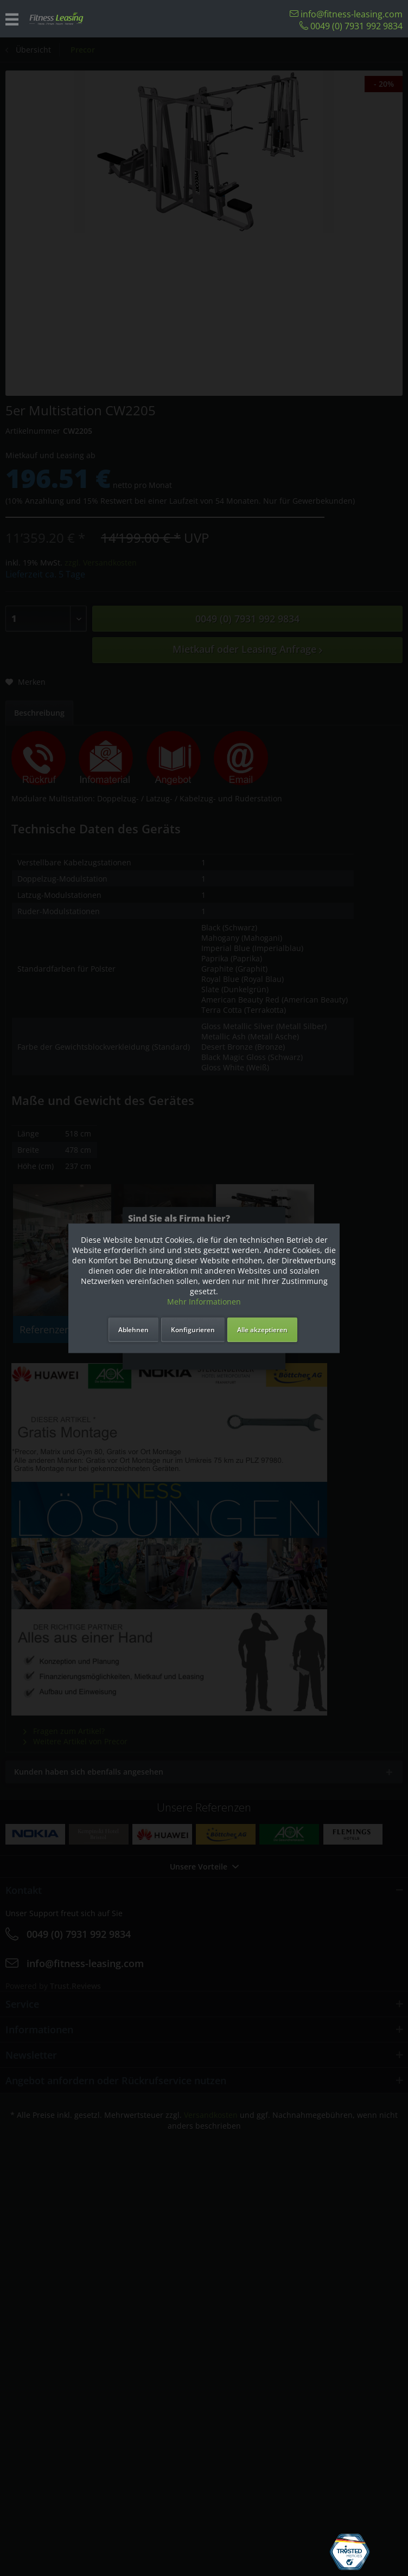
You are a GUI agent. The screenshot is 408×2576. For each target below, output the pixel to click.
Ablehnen (133, 1329)
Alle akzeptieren (262, 1329)
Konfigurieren (193, 1329)
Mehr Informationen (204, 1301)
